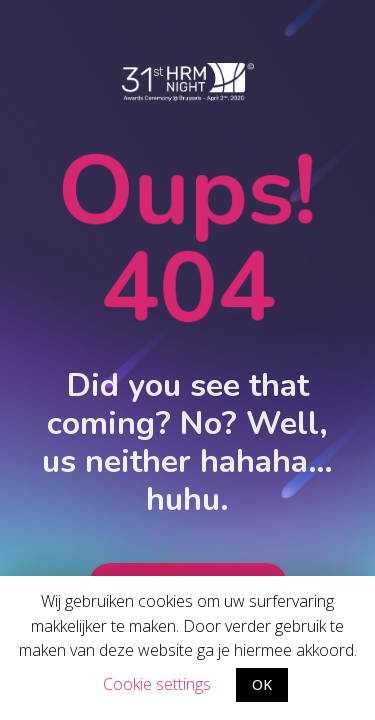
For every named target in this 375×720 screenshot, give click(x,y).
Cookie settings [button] (157, 684)
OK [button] (262, 684)
